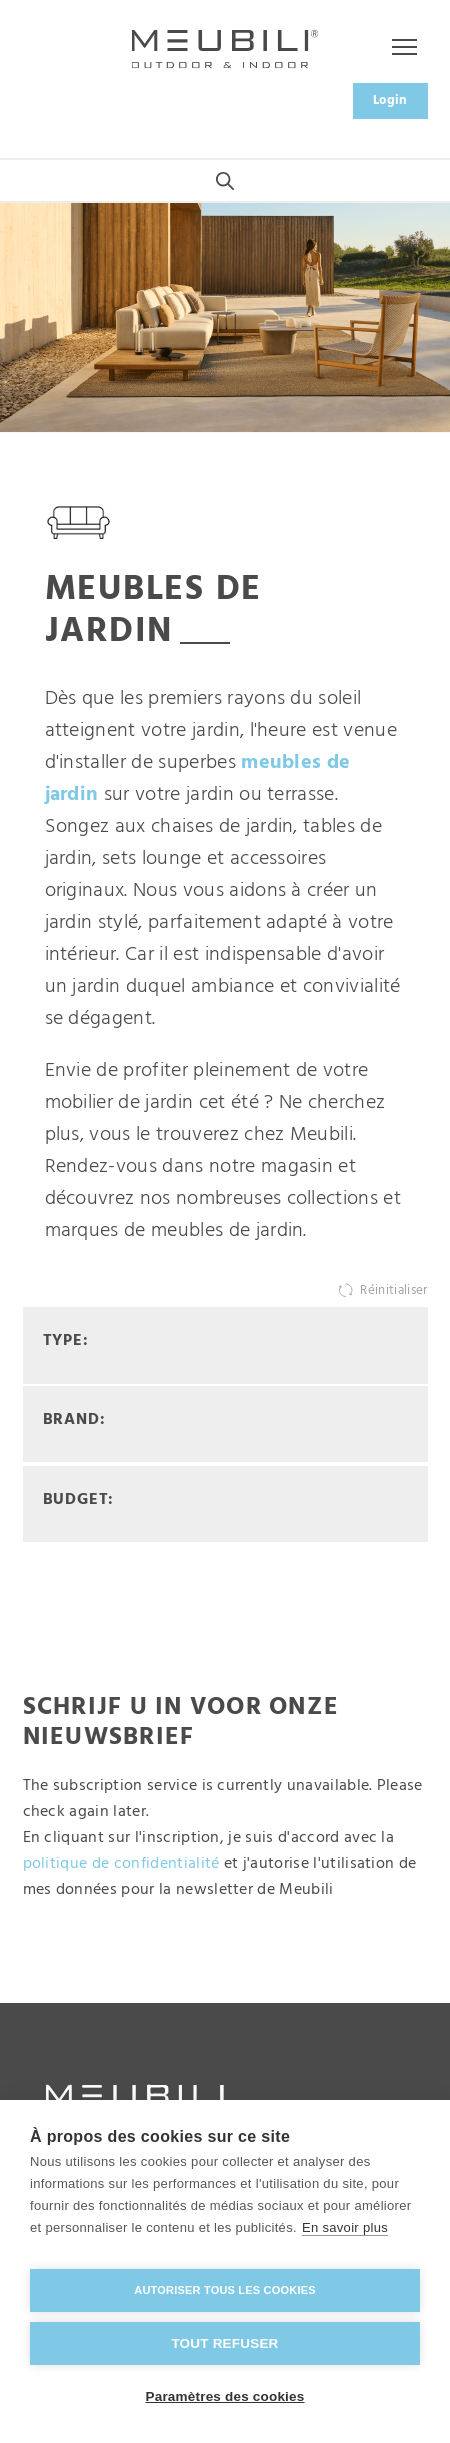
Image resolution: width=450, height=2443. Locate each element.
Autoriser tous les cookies (224, 2290)
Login (390, 100)
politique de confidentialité (121, 1864)
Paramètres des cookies (225, 2396)
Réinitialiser (393, 1290)
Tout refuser (224, 2343)
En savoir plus (345, 2227)
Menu (395, 48)
